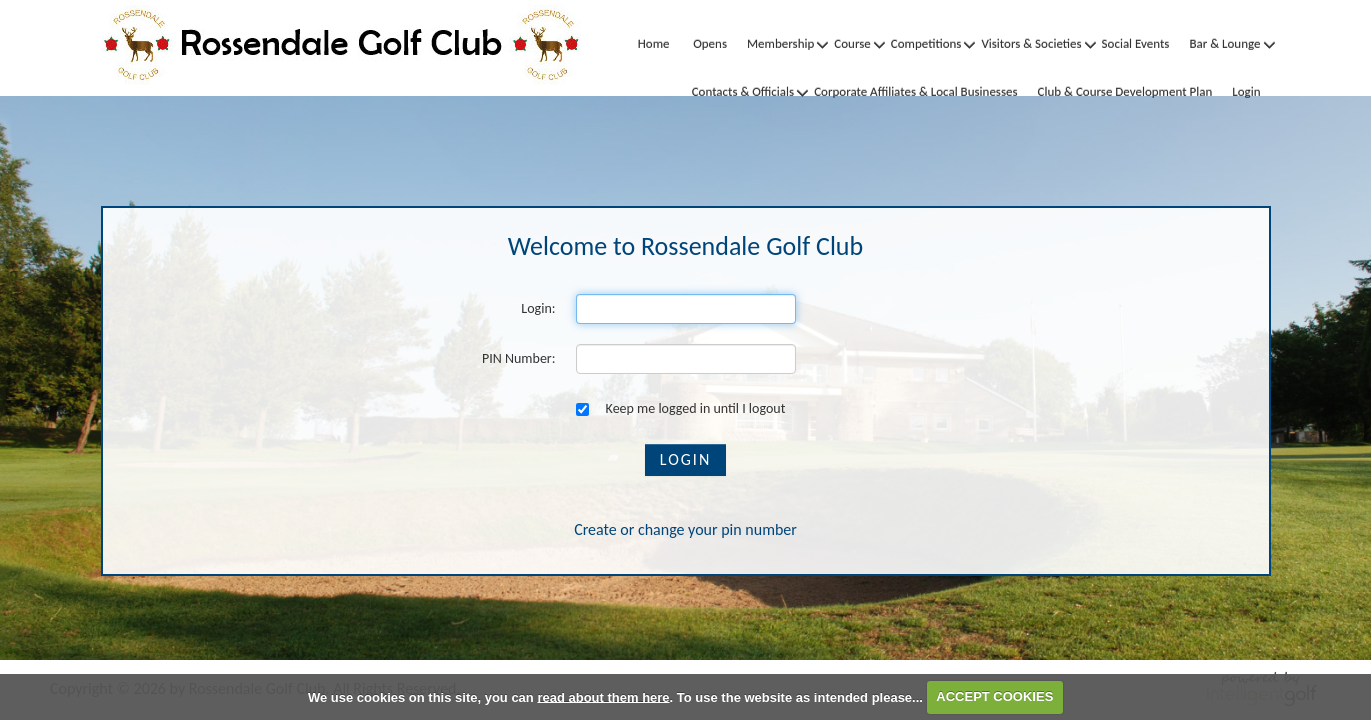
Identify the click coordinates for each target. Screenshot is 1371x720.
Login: (538, 308)
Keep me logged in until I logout (681, 408)
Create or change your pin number (685, 529)
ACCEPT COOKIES (994, 696)
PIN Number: (519, 358)
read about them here (603, 696)
